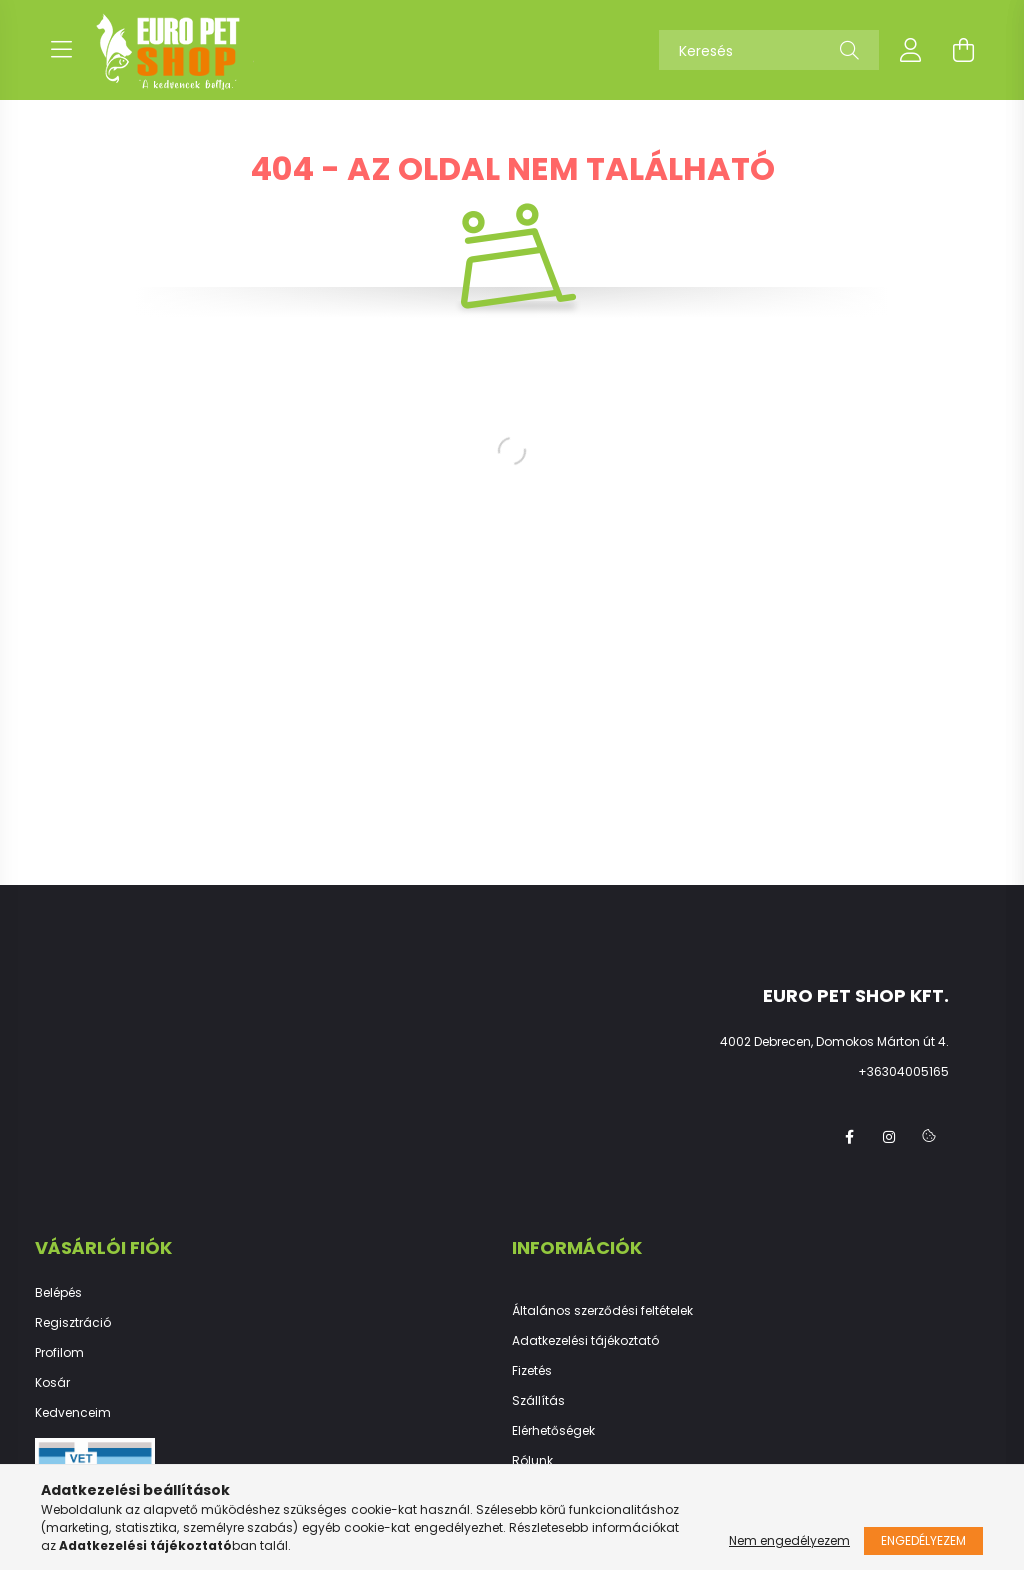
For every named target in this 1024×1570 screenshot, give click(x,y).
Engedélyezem (923, 1540)
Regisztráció (73, 1323)
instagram (889, 1137)
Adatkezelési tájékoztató (585, 1341)
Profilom (59, 1353)
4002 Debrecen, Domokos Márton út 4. (834, 1041)
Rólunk (532, 1461)
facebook (849, 1137)
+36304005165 (903, 1071)
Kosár (52, 1383)
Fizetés (532, 1371)
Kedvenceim (73, 1413)
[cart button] (963, 50)
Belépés (58, 1293)
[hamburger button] (61, 50)
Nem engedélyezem (789, 1540)
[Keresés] (769, 50)
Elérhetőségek (553, 1431)
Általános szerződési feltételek (602, 1311)
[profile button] (911, 50)
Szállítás (538, 1401)
